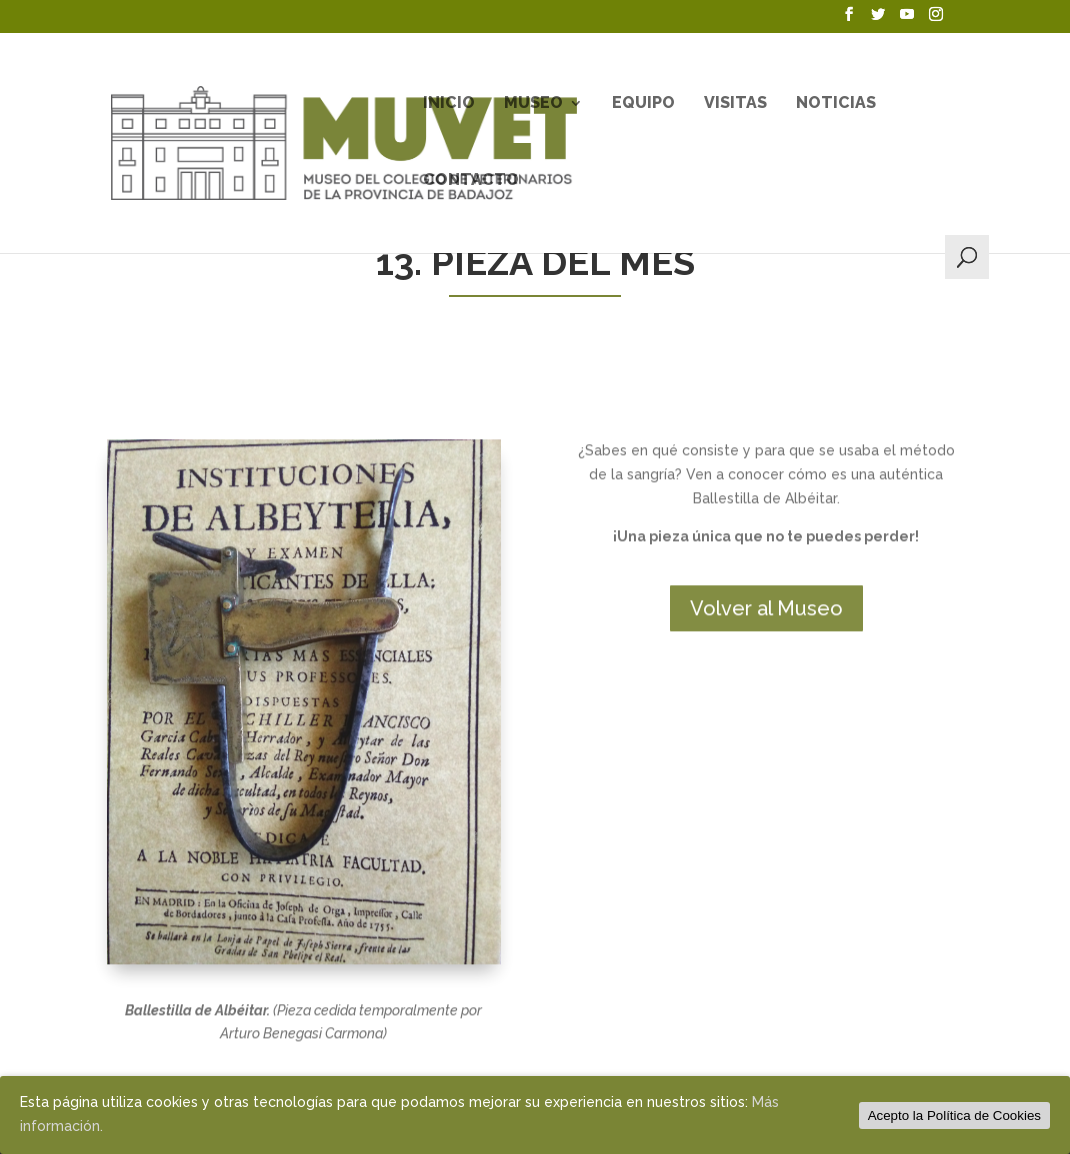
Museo (533, 104)
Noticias (836, 104)
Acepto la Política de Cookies (954, 1115)
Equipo (643, 104)
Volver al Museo (766, 714)
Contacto (471, 181)
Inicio (449, 104)
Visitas (735, 104)
